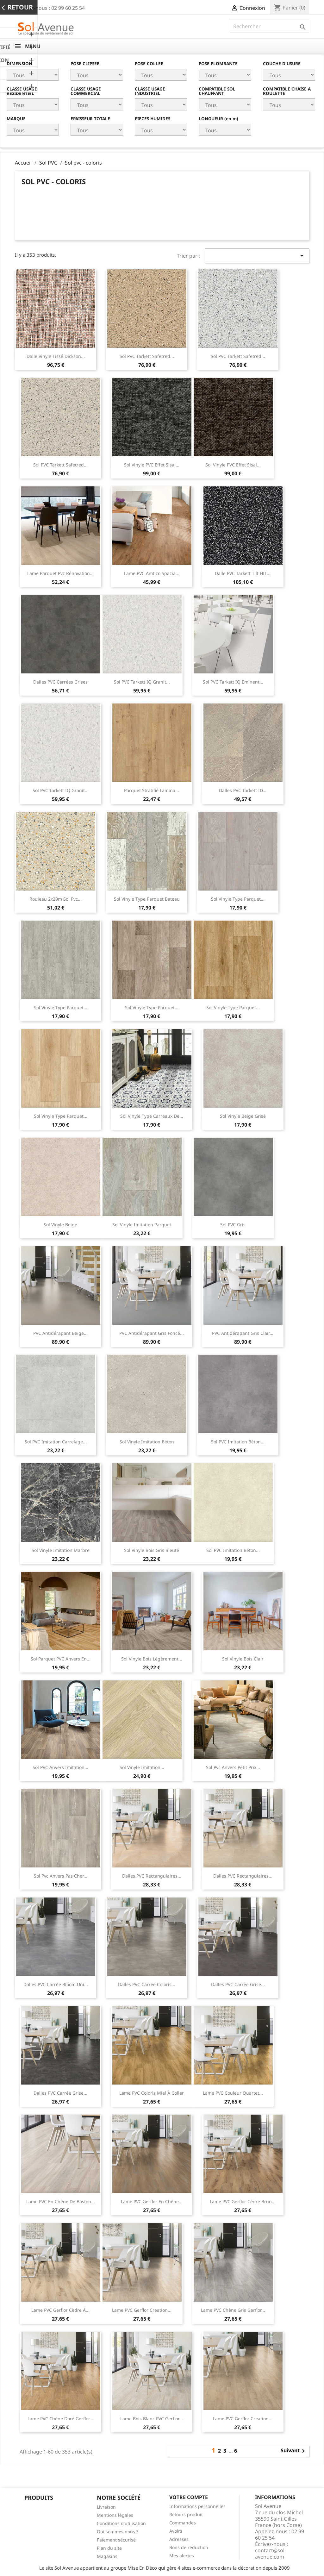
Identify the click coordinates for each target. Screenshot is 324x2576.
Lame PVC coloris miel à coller (151, 2093)
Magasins (107, 2556)
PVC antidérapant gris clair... (242, 1333)
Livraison (106, 2507)
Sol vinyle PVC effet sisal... (151, 465)
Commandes (182, 2523)
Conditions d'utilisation (121, 2523)
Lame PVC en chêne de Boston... (60, 2201)
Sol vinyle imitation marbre (61, 1550)
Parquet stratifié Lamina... (151, 790)
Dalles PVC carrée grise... (238, 1984)
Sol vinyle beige (60, 1225)
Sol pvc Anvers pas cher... (60, 1876)
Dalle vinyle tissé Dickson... (56, 356)
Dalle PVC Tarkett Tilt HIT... (243, 573)
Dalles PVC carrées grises (60, 682)
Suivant (294, 2451)
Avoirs (175, 2531)
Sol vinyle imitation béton (147, 1442)
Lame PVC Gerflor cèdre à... (60, 2310)
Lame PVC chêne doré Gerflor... (60, 2419)
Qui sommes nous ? (117, 2532)
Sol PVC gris (233, 1225)
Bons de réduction (188, 2547)
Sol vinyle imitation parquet (141, 1225)
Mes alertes (181, 2556)
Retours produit (186, 2514)
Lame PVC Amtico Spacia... (151, 573)
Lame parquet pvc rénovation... (60, 573)
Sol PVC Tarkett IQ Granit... (142, 682)
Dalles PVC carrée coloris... (146, 1984)
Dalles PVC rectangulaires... (151, 1876)
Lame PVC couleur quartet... (233, 2093)
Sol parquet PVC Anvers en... (60, 1659)
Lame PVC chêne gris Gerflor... (233, 2310)
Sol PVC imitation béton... (238, 1442)
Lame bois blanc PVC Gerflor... (151, 2419)
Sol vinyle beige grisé (243, 1116)
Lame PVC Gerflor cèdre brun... (243, 2201)
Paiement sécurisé (116, 2540)
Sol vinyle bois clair (243, 1659)
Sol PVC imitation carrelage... (56, 1442)
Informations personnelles (197, 2506)
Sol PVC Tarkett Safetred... (147, 356)
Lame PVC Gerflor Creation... (141, 2310)
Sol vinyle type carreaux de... (151, 1116)
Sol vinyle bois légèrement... (151, 1659)
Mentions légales (115, 2515)
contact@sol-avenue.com (270, 2553)
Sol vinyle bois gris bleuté (151, 1550)
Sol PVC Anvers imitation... (60, 1767)
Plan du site (109, 2548)
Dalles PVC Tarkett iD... (242, 790)
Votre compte (188, 2497)
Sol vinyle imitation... (142, 1767)
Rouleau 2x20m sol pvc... (55, 899)
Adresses (179, 2539)
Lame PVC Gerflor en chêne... (152, 2201)
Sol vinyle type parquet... (238, 899)
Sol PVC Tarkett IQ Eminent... (233, 682)
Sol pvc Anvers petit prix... (233, 1767)
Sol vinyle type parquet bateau (147, 899)
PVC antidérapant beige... (60, 1333)
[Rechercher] (269, 26)
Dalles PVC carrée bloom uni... (55, 1984)
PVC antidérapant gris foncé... (151, 1333)
